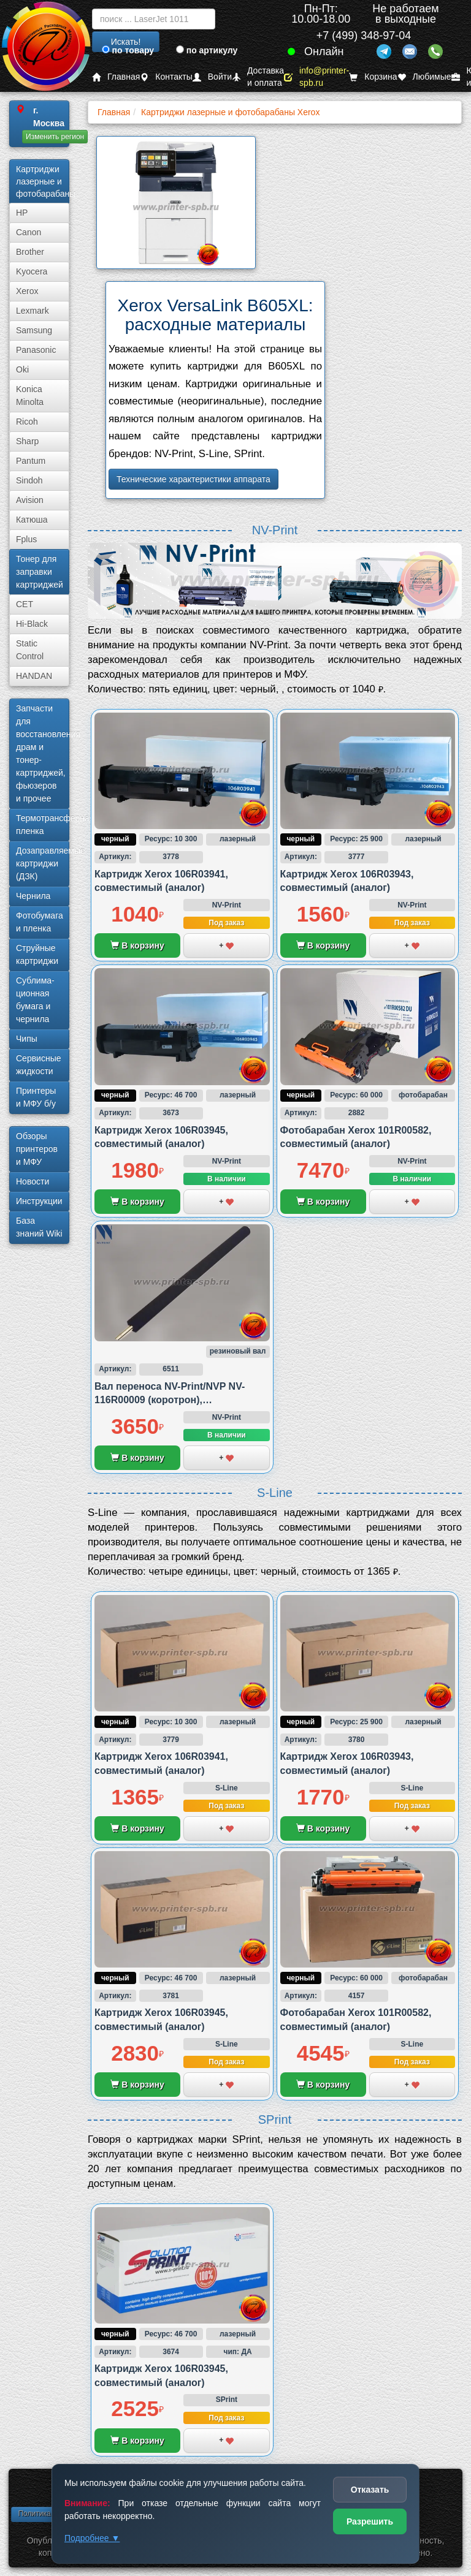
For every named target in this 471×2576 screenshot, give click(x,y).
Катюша (32, 520)
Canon (28, 232)
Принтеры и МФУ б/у (36, 1097)
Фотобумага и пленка (39, 922)
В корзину (137, 945)
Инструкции (39, 1201)
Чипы (26, 1039)
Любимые (424, 77)
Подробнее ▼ (92, 2538)
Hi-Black (32, 624)
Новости (32, 1181)
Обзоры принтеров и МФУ (37, 1149)
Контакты (166, 77)
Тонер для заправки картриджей (39, 571)
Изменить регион (55, 136)
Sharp (27, 441)
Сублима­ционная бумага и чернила (35, 999)
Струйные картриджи (37, 954)
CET (24, 604)
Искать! (126, 42)
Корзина (373, 77)
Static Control (30, 649)
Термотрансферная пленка (42, 824)
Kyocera (31, 271)
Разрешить (370, 2521)
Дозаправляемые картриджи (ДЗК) (42, 863)
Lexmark (32, 311)
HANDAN (34, 676)
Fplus (26, 539)
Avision (30, 500)
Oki (22, 369)
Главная (116, 77)
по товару (128, 50)
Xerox (27, 291)
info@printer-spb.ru (316, 77)
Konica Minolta (30, 395)
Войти (212, 77)
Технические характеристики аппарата (193, 479)
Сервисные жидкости (38, 1064)
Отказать (370, 2490)
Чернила (33, 896)
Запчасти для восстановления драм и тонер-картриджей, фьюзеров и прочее (42, 753)
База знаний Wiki (39, 1227)
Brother (30, 252)
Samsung (34, 330)
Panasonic (36, 350)
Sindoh (29, 480)
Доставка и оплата (258, 77)
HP (22, 213)
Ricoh (27, 421)
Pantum (30, 461)
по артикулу (207, 50)
